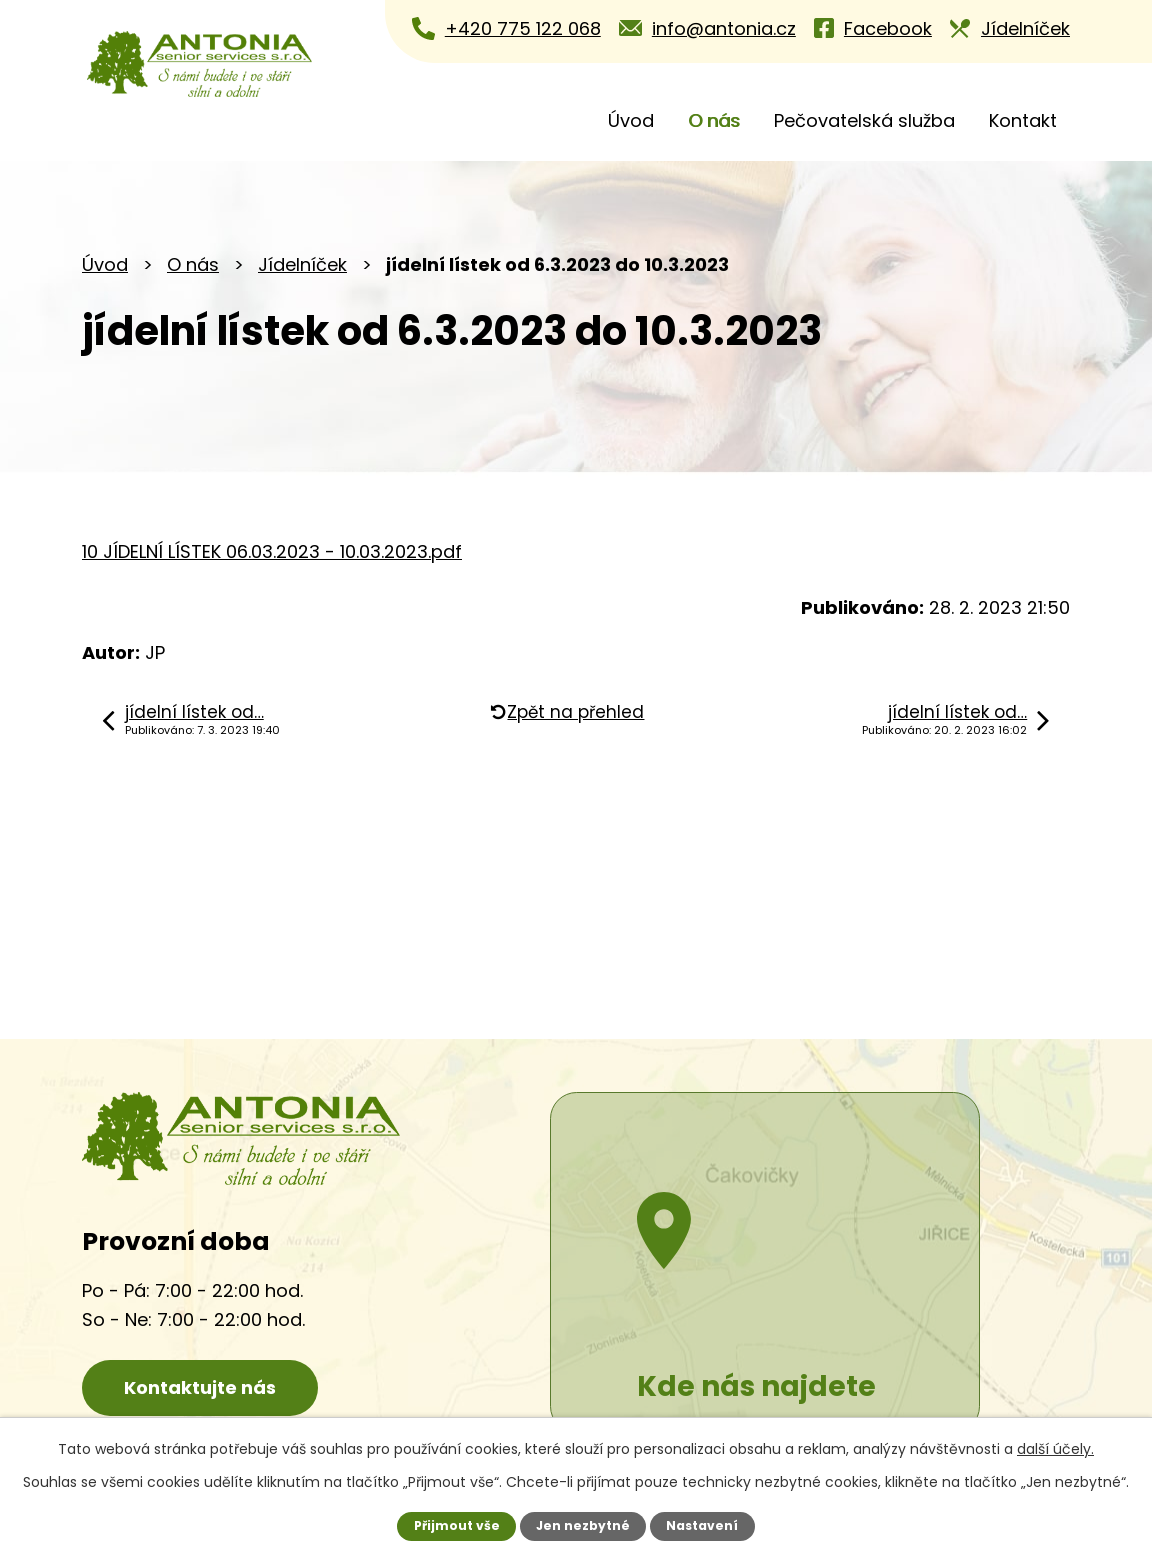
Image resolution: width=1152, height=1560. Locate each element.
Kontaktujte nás (207, 1388)
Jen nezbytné (583, 1525)
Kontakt (1023, 120)
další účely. (1055, 1449)
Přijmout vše (455, 1525)
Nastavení (703, 1525)
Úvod (631, 120)
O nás (714, 120)
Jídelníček (302, 264)
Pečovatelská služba (864, 120)
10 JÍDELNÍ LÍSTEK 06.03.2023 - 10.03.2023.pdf (272, 551)
